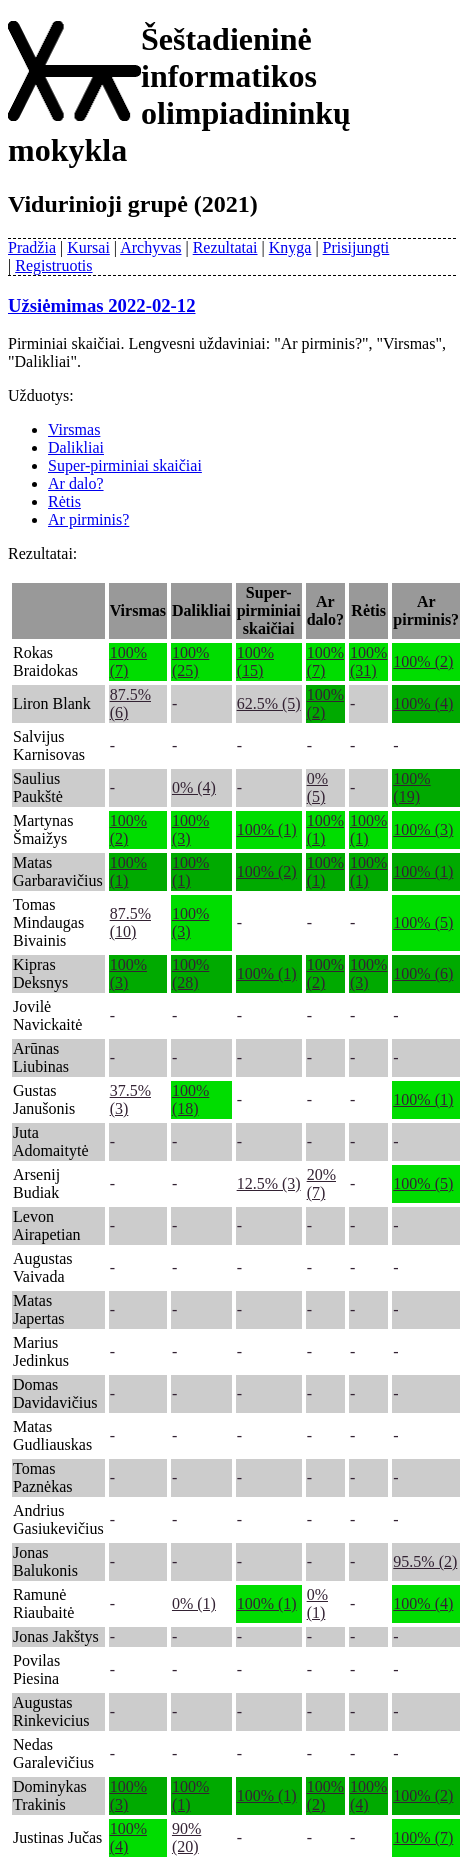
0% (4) (194, 787)
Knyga (290, 247)
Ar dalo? (76, 483)
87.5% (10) (130, 922)
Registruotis (53, 265)
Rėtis (64, 501)
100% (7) (423, 1837)
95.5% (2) (425, 1561)
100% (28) (190, 973)
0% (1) (194, 1603)
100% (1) (267, 829)
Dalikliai (76, 447)
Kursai (88, 247)
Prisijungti (356, 247)
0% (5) (317, 787)
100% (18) (190, 1099)
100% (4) (423, 703)
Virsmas (74, 429)
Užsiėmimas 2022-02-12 (102, 305)
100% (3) (423, 829)
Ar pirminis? (88, 519)
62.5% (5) (269, 703)
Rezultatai (225, 247)
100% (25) (190, 661)
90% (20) (186, 1837)
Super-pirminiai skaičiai (125, 465)
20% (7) (321, 1183)
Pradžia (32, 247)
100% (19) (411, 787)
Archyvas (150, 247)
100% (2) (423, 661)
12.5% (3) (269, 1183)
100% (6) (423, 973)
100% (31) (368, 661)
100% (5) (423, 922)
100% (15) (255, 661)
